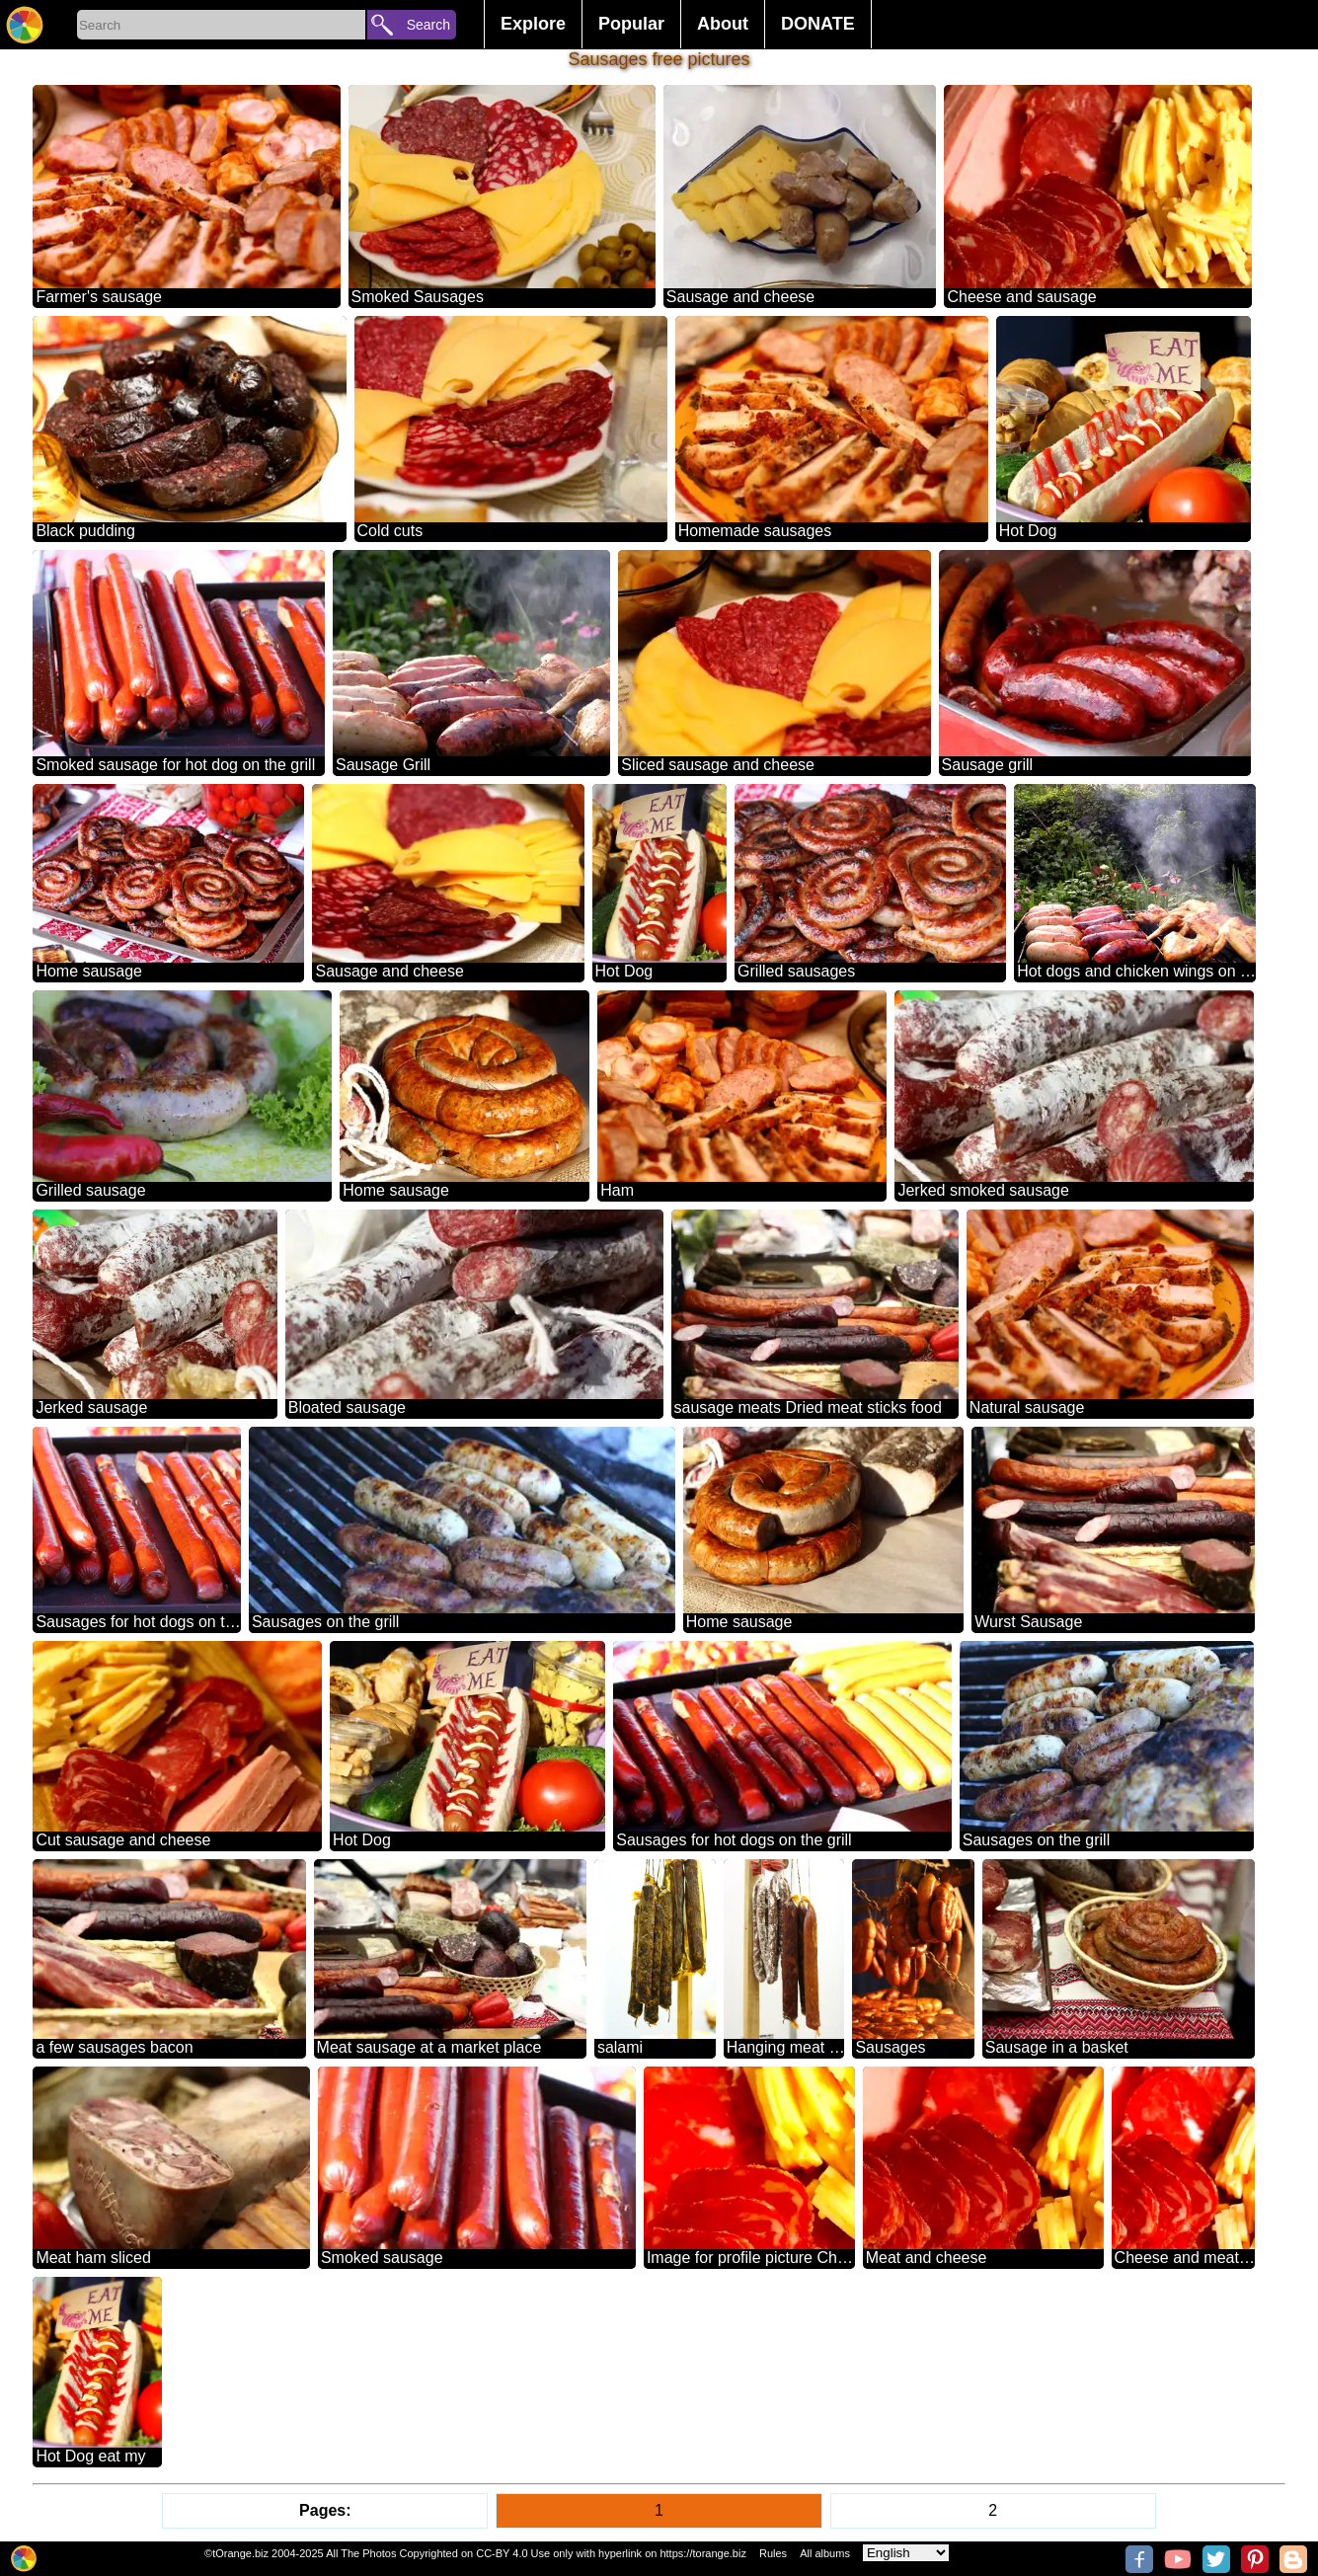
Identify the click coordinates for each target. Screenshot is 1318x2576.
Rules (773, 2553)
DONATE (818, 24)
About (722, 24)
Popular (631, 24)
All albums (825, 2553)
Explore (533, 24)
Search (428, 25)
